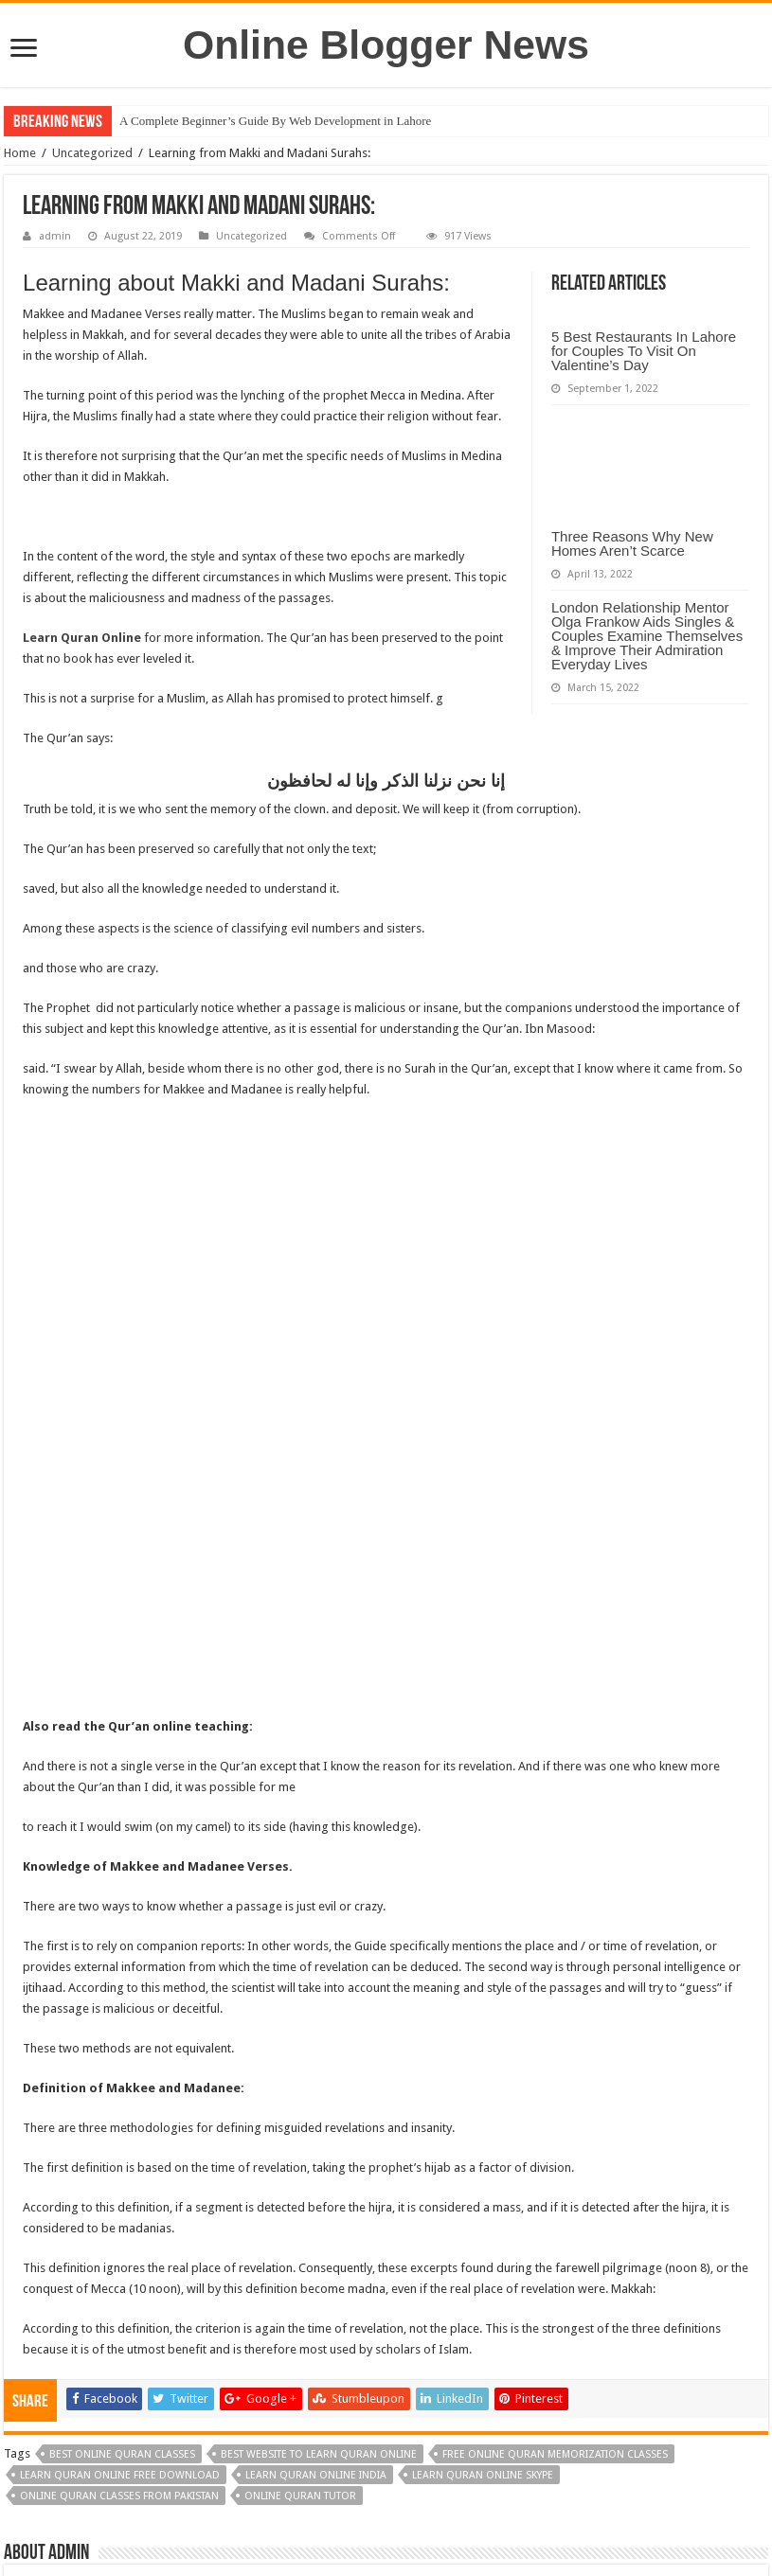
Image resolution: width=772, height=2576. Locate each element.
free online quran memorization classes (555, 2086)
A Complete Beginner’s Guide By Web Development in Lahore (275, 121)
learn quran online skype (482, 2107)
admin (55, 236)
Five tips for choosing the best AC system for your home (139, 2373)
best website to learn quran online (319, 2086)
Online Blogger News (386, 44)
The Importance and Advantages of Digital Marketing (633, 2373)
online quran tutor (300, 2128)
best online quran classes (122, 2086)
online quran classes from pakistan (119, 2128)
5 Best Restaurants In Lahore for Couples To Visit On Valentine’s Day (643, 351)
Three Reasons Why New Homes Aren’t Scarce (632, 543)
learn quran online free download (120, 2107)
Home (20, 153)
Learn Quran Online (82, 638)
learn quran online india (315, 2107)
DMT (420, 2506)
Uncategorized (92, 153)
